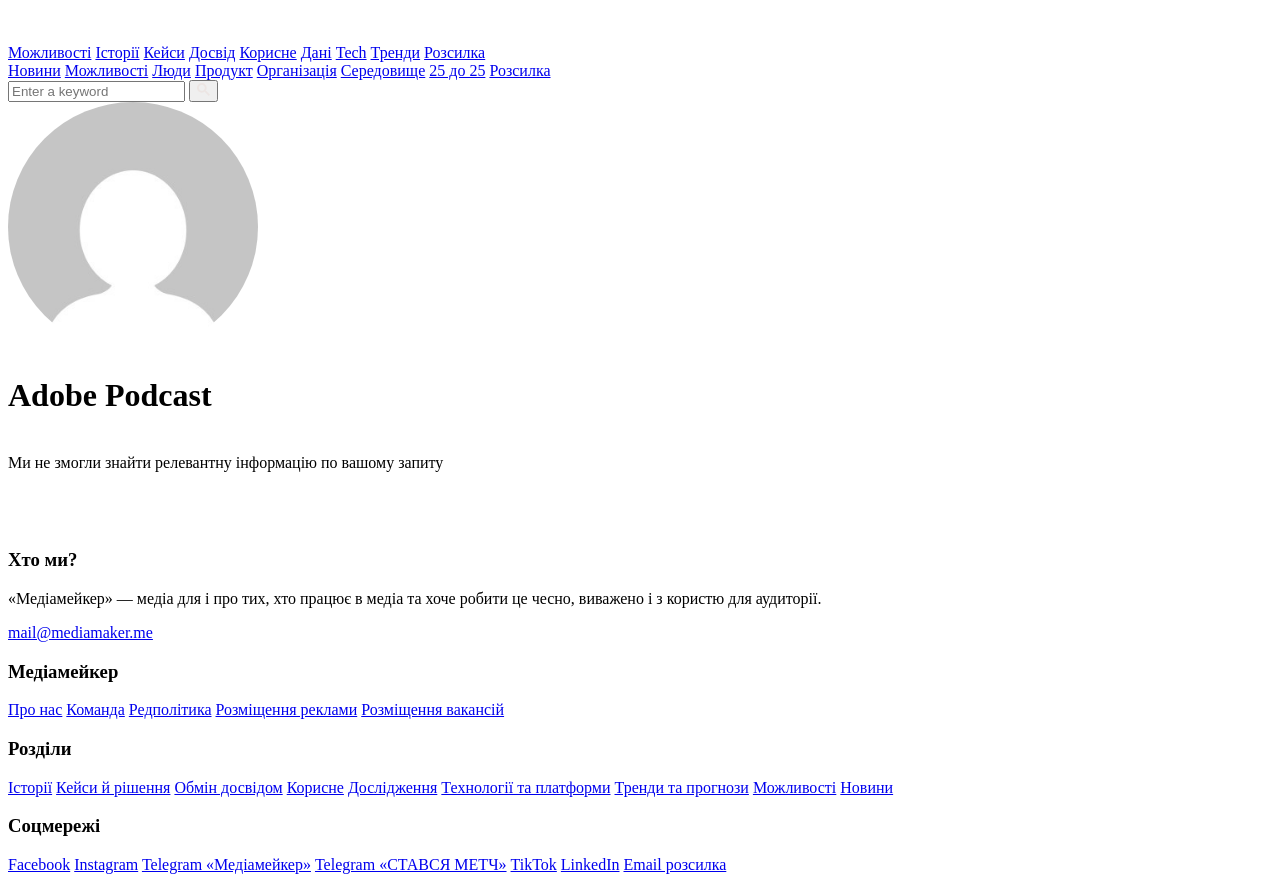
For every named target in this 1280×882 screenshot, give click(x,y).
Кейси (164, 52)
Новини (34, 70)
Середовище (383, 70)
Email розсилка (675, 864)
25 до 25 (457, 70)
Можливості (49, 52)
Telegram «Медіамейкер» (226, 864)
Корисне (267, 52)
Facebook (39, 864)
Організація (297, 70)
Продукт (224, 70)
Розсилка (454, 52)
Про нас (35, 709)
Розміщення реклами (287, 709)
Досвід (212, 52)
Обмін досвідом (228, 787)
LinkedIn (590, 864)
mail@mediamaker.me (80, 632)
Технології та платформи (525, 787)
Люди (171, 70)
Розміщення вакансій (432, 709)
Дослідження (392, 787)
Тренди (396, 52)
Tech (351, 52)
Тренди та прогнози (682, 787)
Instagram (106, 864)
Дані (316, 52)
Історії (117, 52)
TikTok (534, 864)
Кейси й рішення (113, 787)
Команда (95, 709)
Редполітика (170, 709)
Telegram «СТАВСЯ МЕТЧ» (411, 864)
